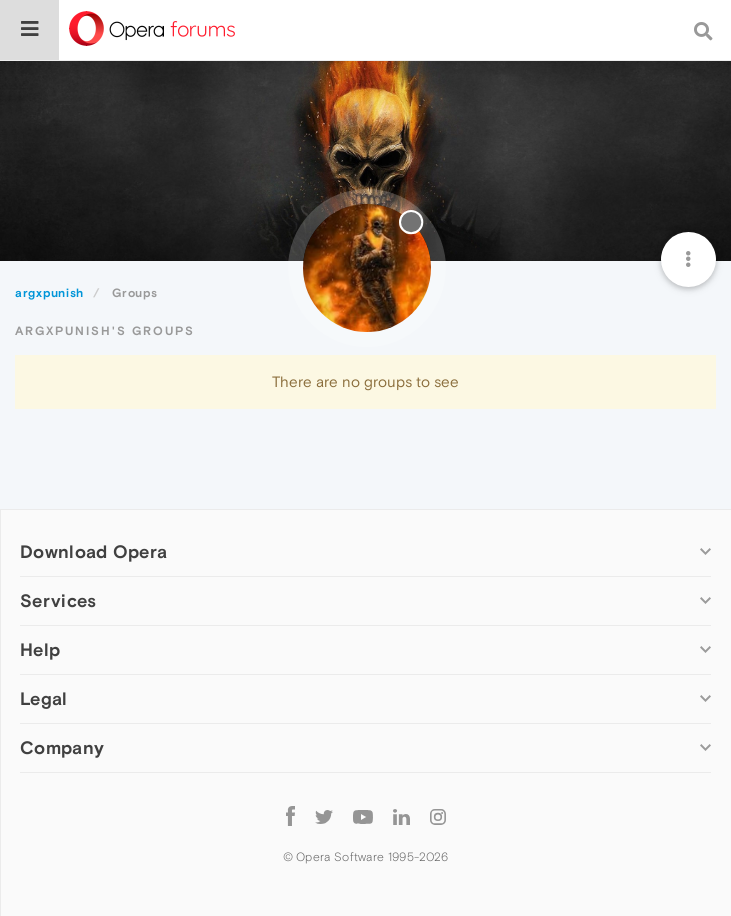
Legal (44, 698)
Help (40, 649)
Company (62, 747)
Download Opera (93, 551)
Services (58, 600)
